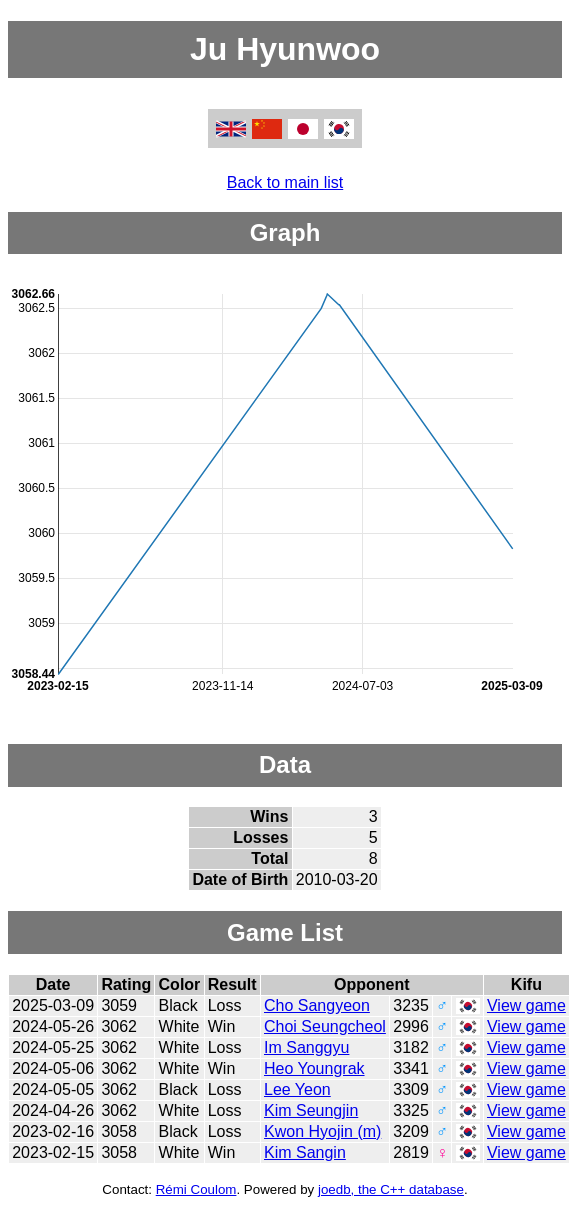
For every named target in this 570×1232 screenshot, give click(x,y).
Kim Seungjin (311, 1110)
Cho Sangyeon (317, 1005)
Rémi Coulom (196, 1189)
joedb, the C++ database (391, 1189)
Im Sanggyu (306, 1047)
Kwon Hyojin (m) (322, 1131)
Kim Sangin (305, 1152)
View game (526, 1005)
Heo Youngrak (314, 1068)
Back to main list (285, 182)
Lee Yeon (297, 1089)
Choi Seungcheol (325, 1026)
